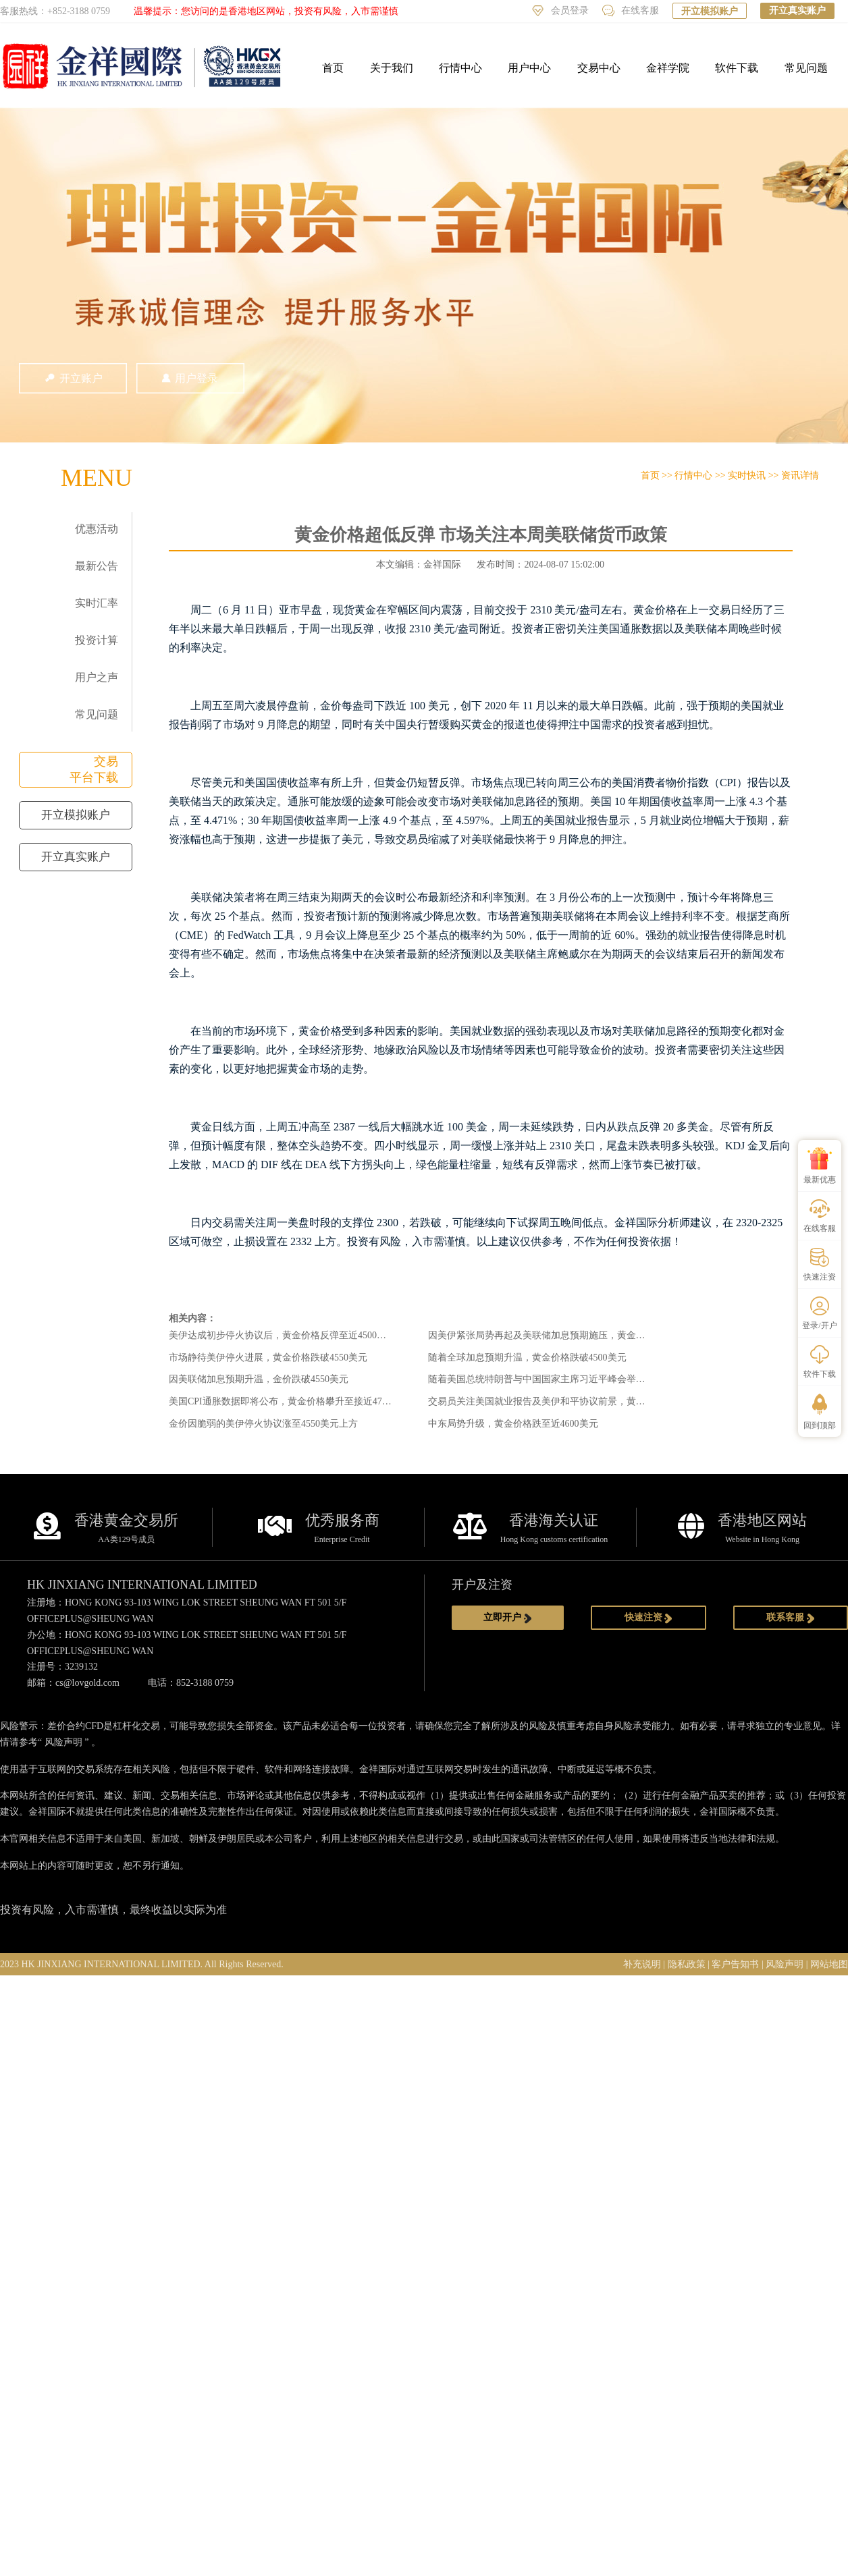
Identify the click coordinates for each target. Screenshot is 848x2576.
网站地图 (829, 1964)
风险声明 (63, 1742)
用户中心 (529, 68)
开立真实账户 (797, 10)
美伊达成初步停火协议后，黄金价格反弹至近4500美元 (282, 1335)
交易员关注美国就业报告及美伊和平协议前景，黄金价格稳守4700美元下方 (584, 1401)
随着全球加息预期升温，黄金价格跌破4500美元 (527, 1357)
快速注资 (649, 1617)
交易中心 (598, 68)
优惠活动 (96, 529)
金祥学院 (667, 68)
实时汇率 (96, 603)
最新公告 (96, 566)
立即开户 (507, 1617)
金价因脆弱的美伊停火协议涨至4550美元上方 (263, 1424)
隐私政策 (687, 1964)
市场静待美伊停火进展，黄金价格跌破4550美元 (268, 1357)
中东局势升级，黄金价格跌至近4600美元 (513, 1424)
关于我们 (391, 68)
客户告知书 (735, 1964)
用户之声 (96, 677)
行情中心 (460, 68)
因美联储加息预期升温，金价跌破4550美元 (258, 1379)
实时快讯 (747, 475)
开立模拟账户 (709, 11)
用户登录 (190, 378)
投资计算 (96, 640)
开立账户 (73, 378)
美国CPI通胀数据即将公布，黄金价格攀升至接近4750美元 (289, 1401)
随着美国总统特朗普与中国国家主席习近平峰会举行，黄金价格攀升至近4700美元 (598, 1379)
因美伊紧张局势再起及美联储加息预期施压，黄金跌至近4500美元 (565, 1335)
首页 (333, 68)
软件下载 (736, 68)
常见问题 (806, 68)
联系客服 (790, 1617)
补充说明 (642, 1964)
